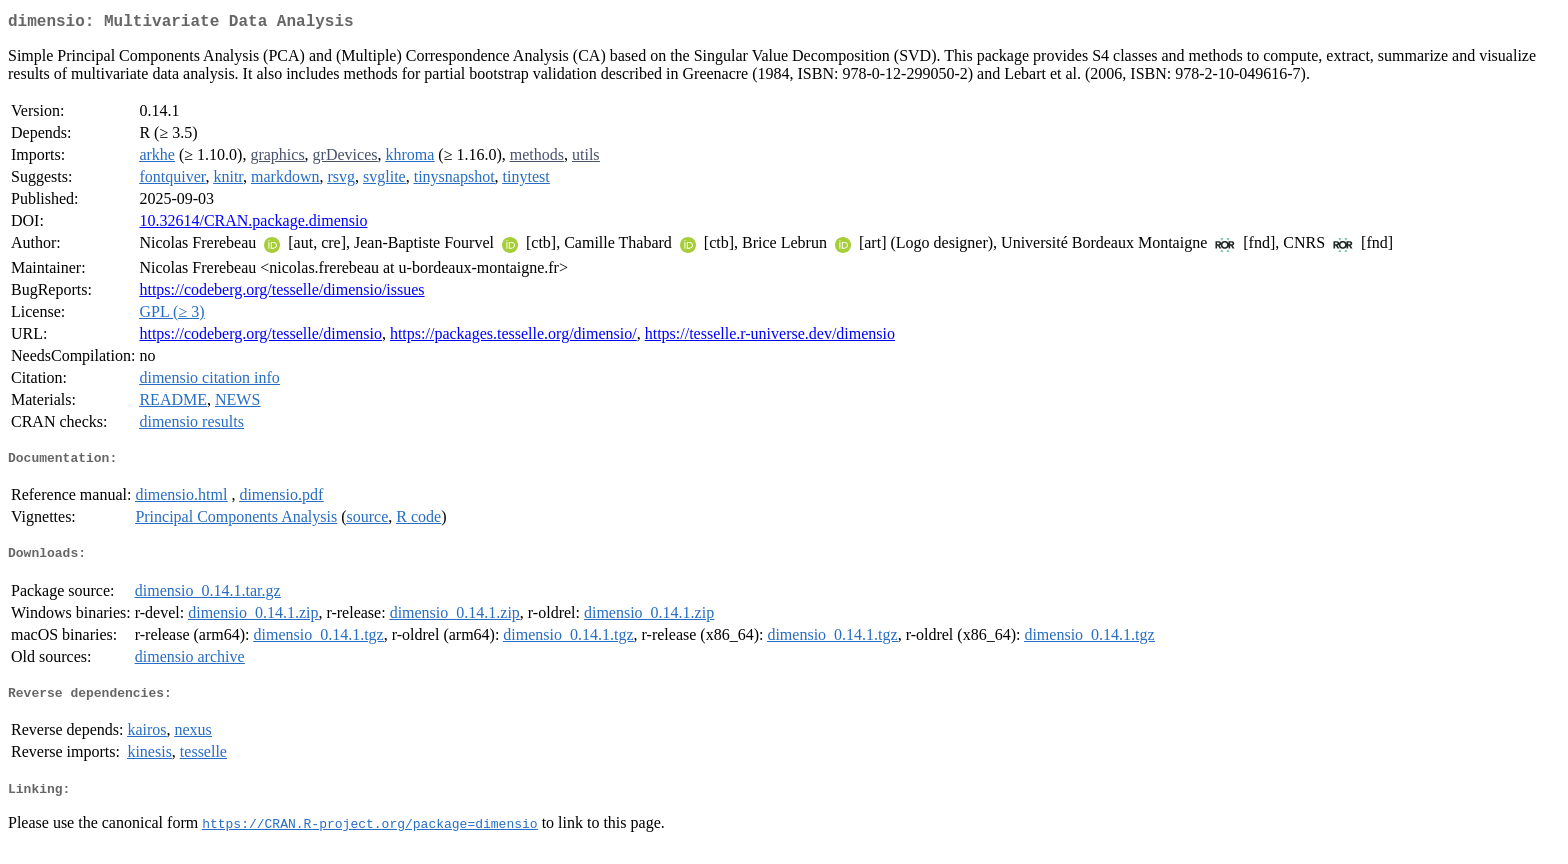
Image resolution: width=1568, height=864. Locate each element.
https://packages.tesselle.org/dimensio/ (513, 337)
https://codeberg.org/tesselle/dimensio (260, 337)
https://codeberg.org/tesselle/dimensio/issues (281, 293)
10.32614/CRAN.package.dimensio (253, 224)
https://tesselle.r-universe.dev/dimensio (770, 337)
